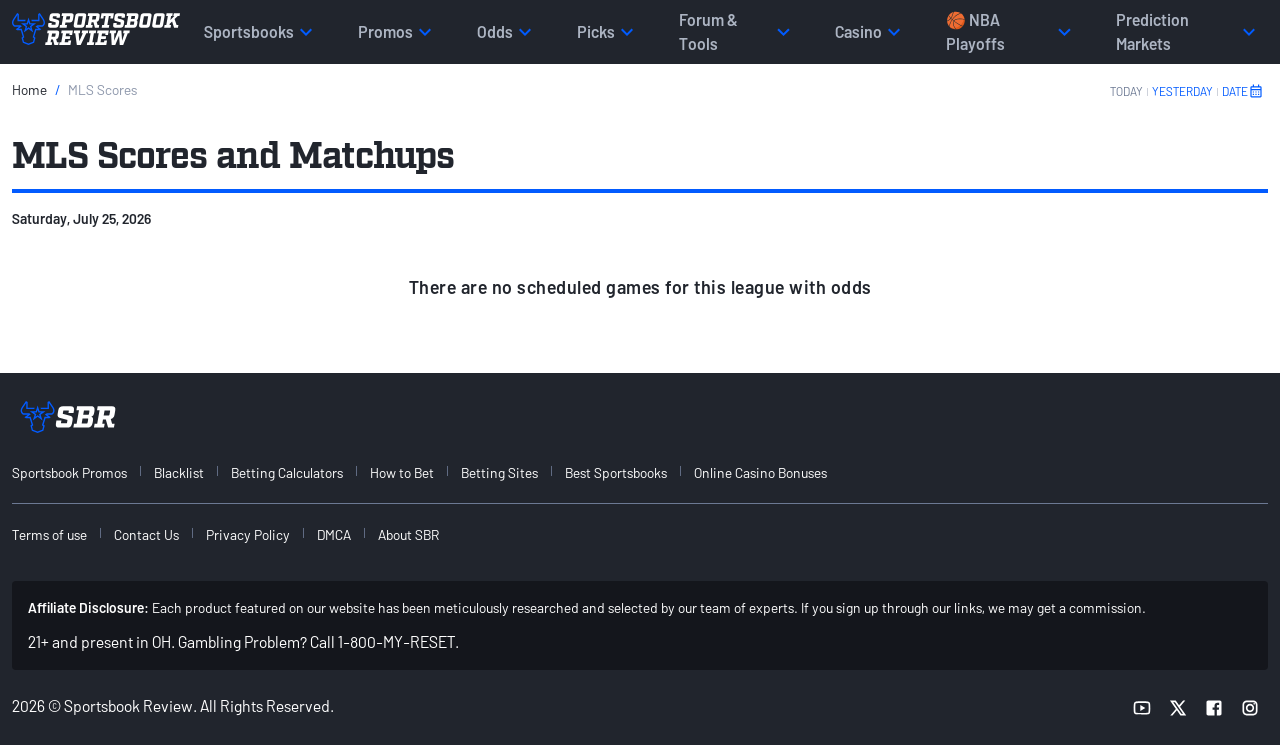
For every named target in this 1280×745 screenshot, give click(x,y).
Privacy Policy (248, 534)
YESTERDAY (1182, 91)
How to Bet (402, 472)
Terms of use (49, 534)
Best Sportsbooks (616, 472)
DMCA (334, 534)
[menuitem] (81, 472)
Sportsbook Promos (69, 472)
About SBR (408, 534)
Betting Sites (499, 472)
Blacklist (179, 472)
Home (29, 89)
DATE (1243, 91)
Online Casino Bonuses (760, 472)
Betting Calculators (287, 472)
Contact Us (146, 534)
